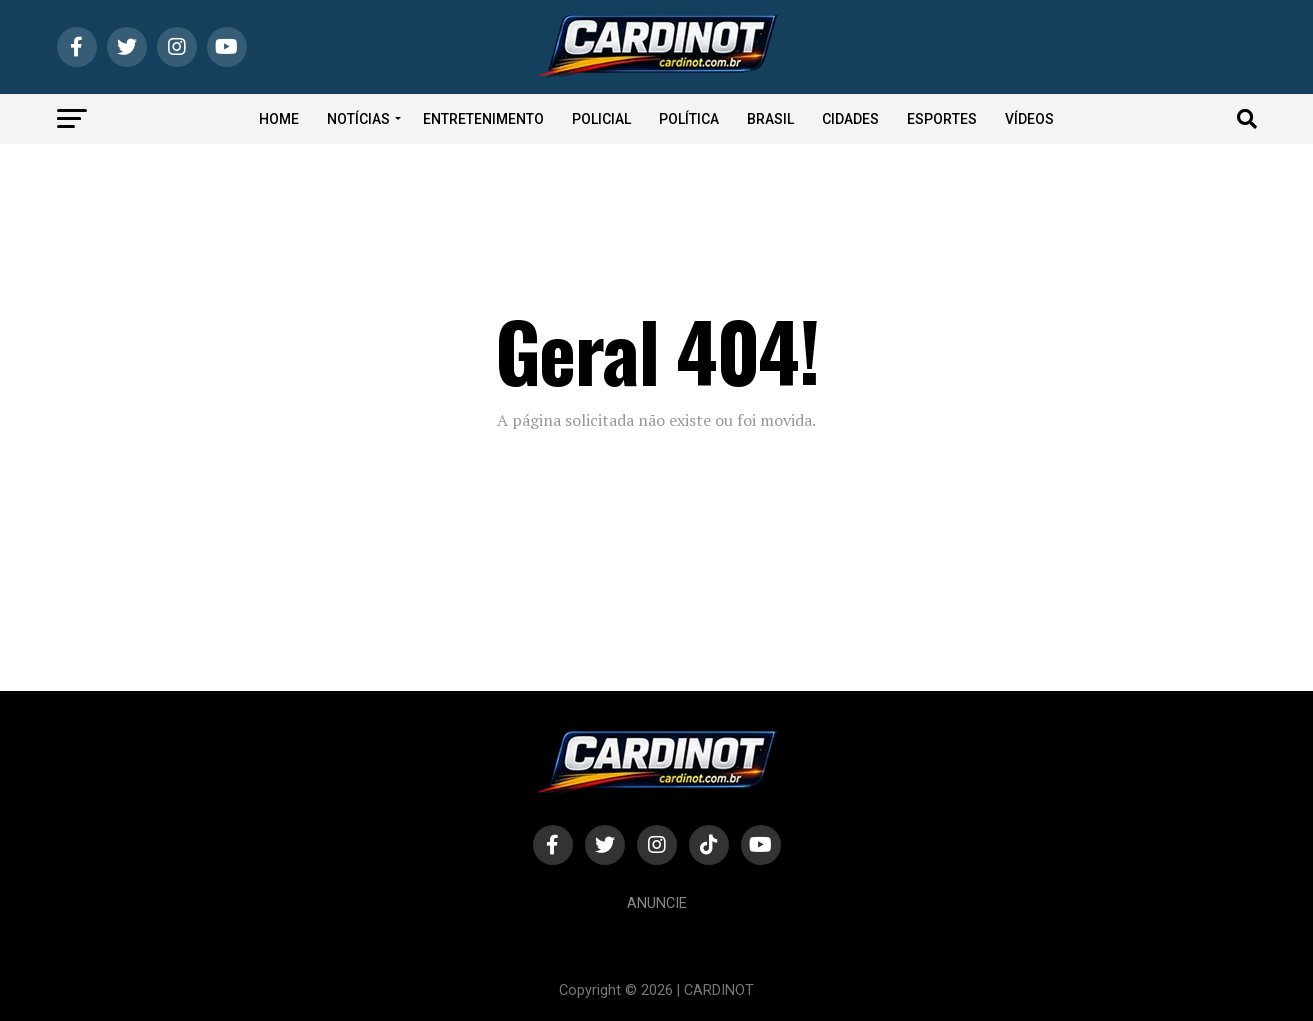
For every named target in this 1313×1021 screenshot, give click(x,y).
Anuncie (657, 903)
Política (689, 119)
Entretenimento (483, 119)
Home (279, 119)
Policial (601, 119)
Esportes (942, 119)
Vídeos (1029, 119)
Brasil (770, 119)
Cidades (850, 119)
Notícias (358, 119)
